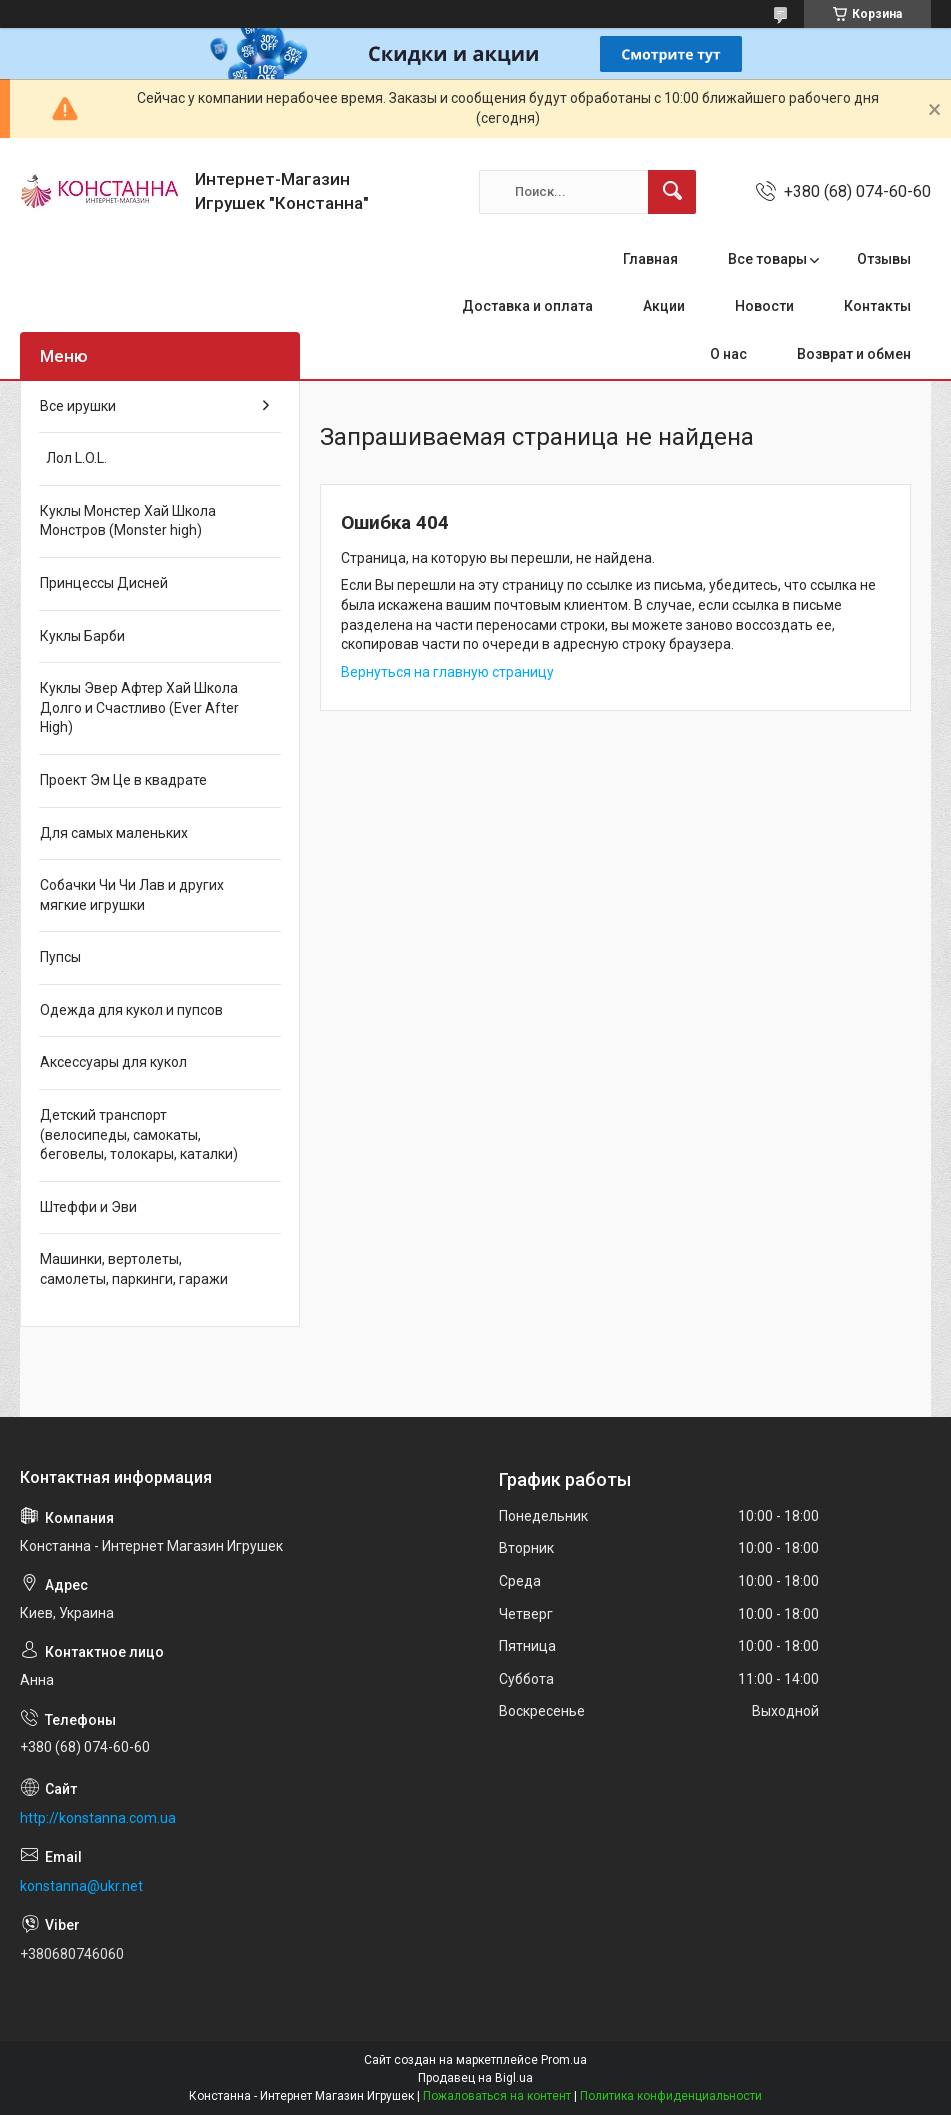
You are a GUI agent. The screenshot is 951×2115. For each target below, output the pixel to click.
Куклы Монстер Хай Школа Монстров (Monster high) (128, 521)
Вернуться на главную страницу (447, 672)
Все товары (767, 259)
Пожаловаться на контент (497, 2096)
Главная (650, 259)
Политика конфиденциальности (671, 2096)
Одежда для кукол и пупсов (131, 1010)
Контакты (877, 306)
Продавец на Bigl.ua (475, 2078)
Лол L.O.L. (73, 458)
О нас (728, 354)
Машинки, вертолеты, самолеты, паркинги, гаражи (134, 1269)
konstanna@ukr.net (81, 1886)
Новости (764, 306)
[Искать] (672, 192)
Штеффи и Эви (88, 1207)
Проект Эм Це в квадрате (123, 780)
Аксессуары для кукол (113, 1062)
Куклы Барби (82, 636)
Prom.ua (564, 2060)
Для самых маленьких (114, 833)
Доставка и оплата (527, 306)
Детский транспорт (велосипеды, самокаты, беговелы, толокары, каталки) (139, 1134)
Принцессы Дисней (104, 583)
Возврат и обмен (854, 354)
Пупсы (60, 957)
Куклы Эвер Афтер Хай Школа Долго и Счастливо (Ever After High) (139, 707)
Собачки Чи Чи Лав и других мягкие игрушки (132, 895)
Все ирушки (78, 406)
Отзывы (884, 259)
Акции (664, 306)
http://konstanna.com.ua (98, 1818)
